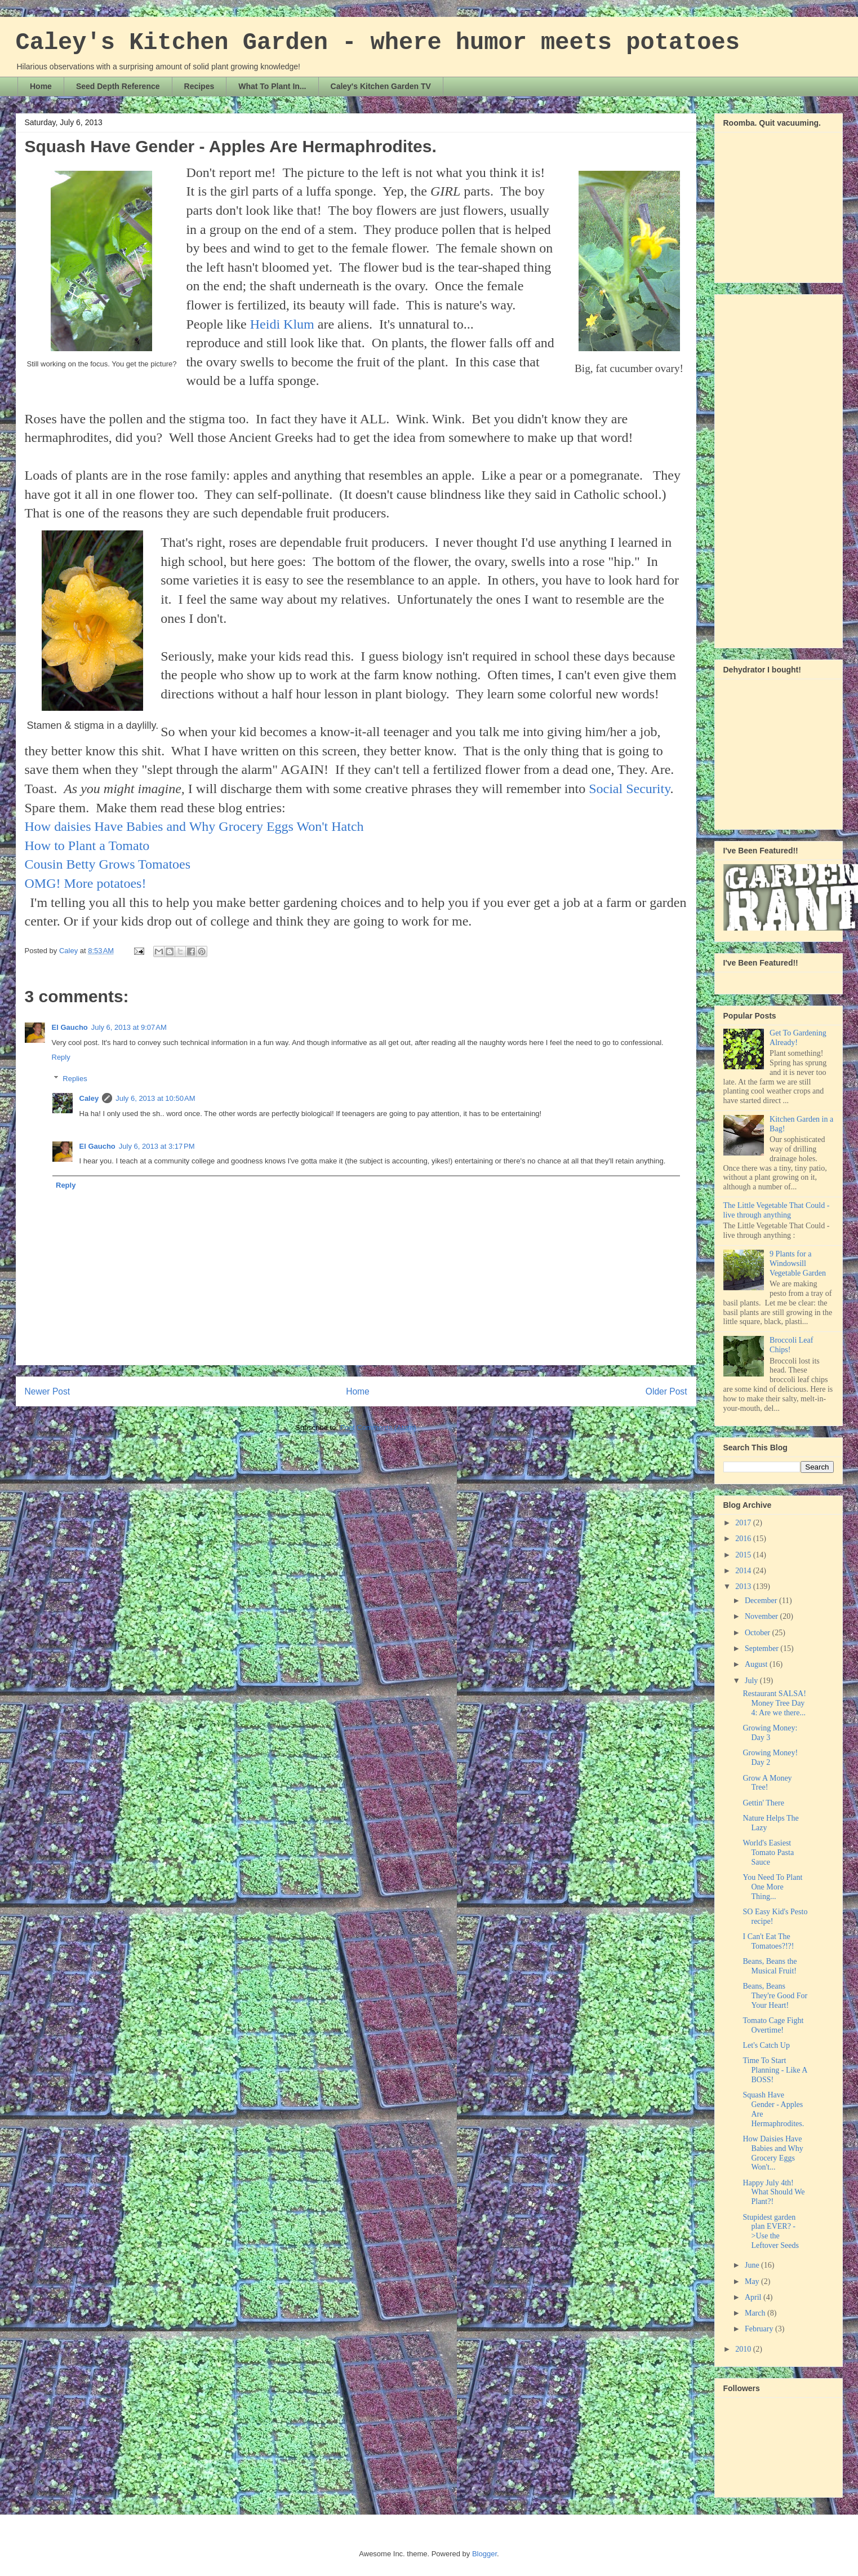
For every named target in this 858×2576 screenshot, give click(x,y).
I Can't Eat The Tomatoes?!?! (768, 1941)
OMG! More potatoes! (85, 883)
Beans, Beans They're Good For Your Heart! (775, 1996)
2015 (744, 1555)
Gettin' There (763, 1803)
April (754, 2297)
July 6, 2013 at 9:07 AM (129, 1027)
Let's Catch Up (766, 2045)
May (753, 2281)
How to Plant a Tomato (87, 845)
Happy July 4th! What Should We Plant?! (773, 2192)
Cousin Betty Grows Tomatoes (108, 864)
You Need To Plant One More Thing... (772, 1887)
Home (41, 86)
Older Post (666, 1391)
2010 (744, 2349)
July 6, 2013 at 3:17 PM (157, 1146)
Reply (61, 1057)
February (760, 2329)
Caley (89, 1098)
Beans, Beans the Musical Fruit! (770, 1966)
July (752, 1680)
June (753, 2265)
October (758, 1632)
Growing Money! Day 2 (770, 1758)
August (757, 1664)
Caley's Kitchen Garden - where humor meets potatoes (378, 42)
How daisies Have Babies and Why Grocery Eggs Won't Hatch (194, 826)
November (762, 1616)
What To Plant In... (272, 86)
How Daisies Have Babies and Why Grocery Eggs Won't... (773, 2153)
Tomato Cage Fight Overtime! (773, 2025)
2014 (744, 1570)
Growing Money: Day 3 (770, 1733)
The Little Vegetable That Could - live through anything (776, 1210)
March (756, 2313)
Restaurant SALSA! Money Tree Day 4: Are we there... (774, 1703)
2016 (744, 1538)
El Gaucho (70, 1027)
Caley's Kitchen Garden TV (381, 86)
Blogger (484, 2554)
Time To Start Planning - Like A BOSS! (775, 2070)
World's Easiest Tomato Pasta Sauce (768, 1852)
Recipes (199, 86)
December (762, 1600)
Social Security (629, 788)
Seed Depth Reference (118, 86)
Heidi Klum (282, 324)
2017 (744, 1523)
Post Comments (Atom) (378, 1427)
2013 (744, 1586)
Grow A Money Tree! (767, 1783)
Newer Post (47, 1391)
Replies (75, 1078)
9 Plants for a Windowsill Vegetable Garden (798, 1263)
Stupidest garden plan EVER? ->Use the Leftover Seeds (770, 2231)
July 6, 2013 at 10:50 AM (155, 1098)
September (762, 1648)
